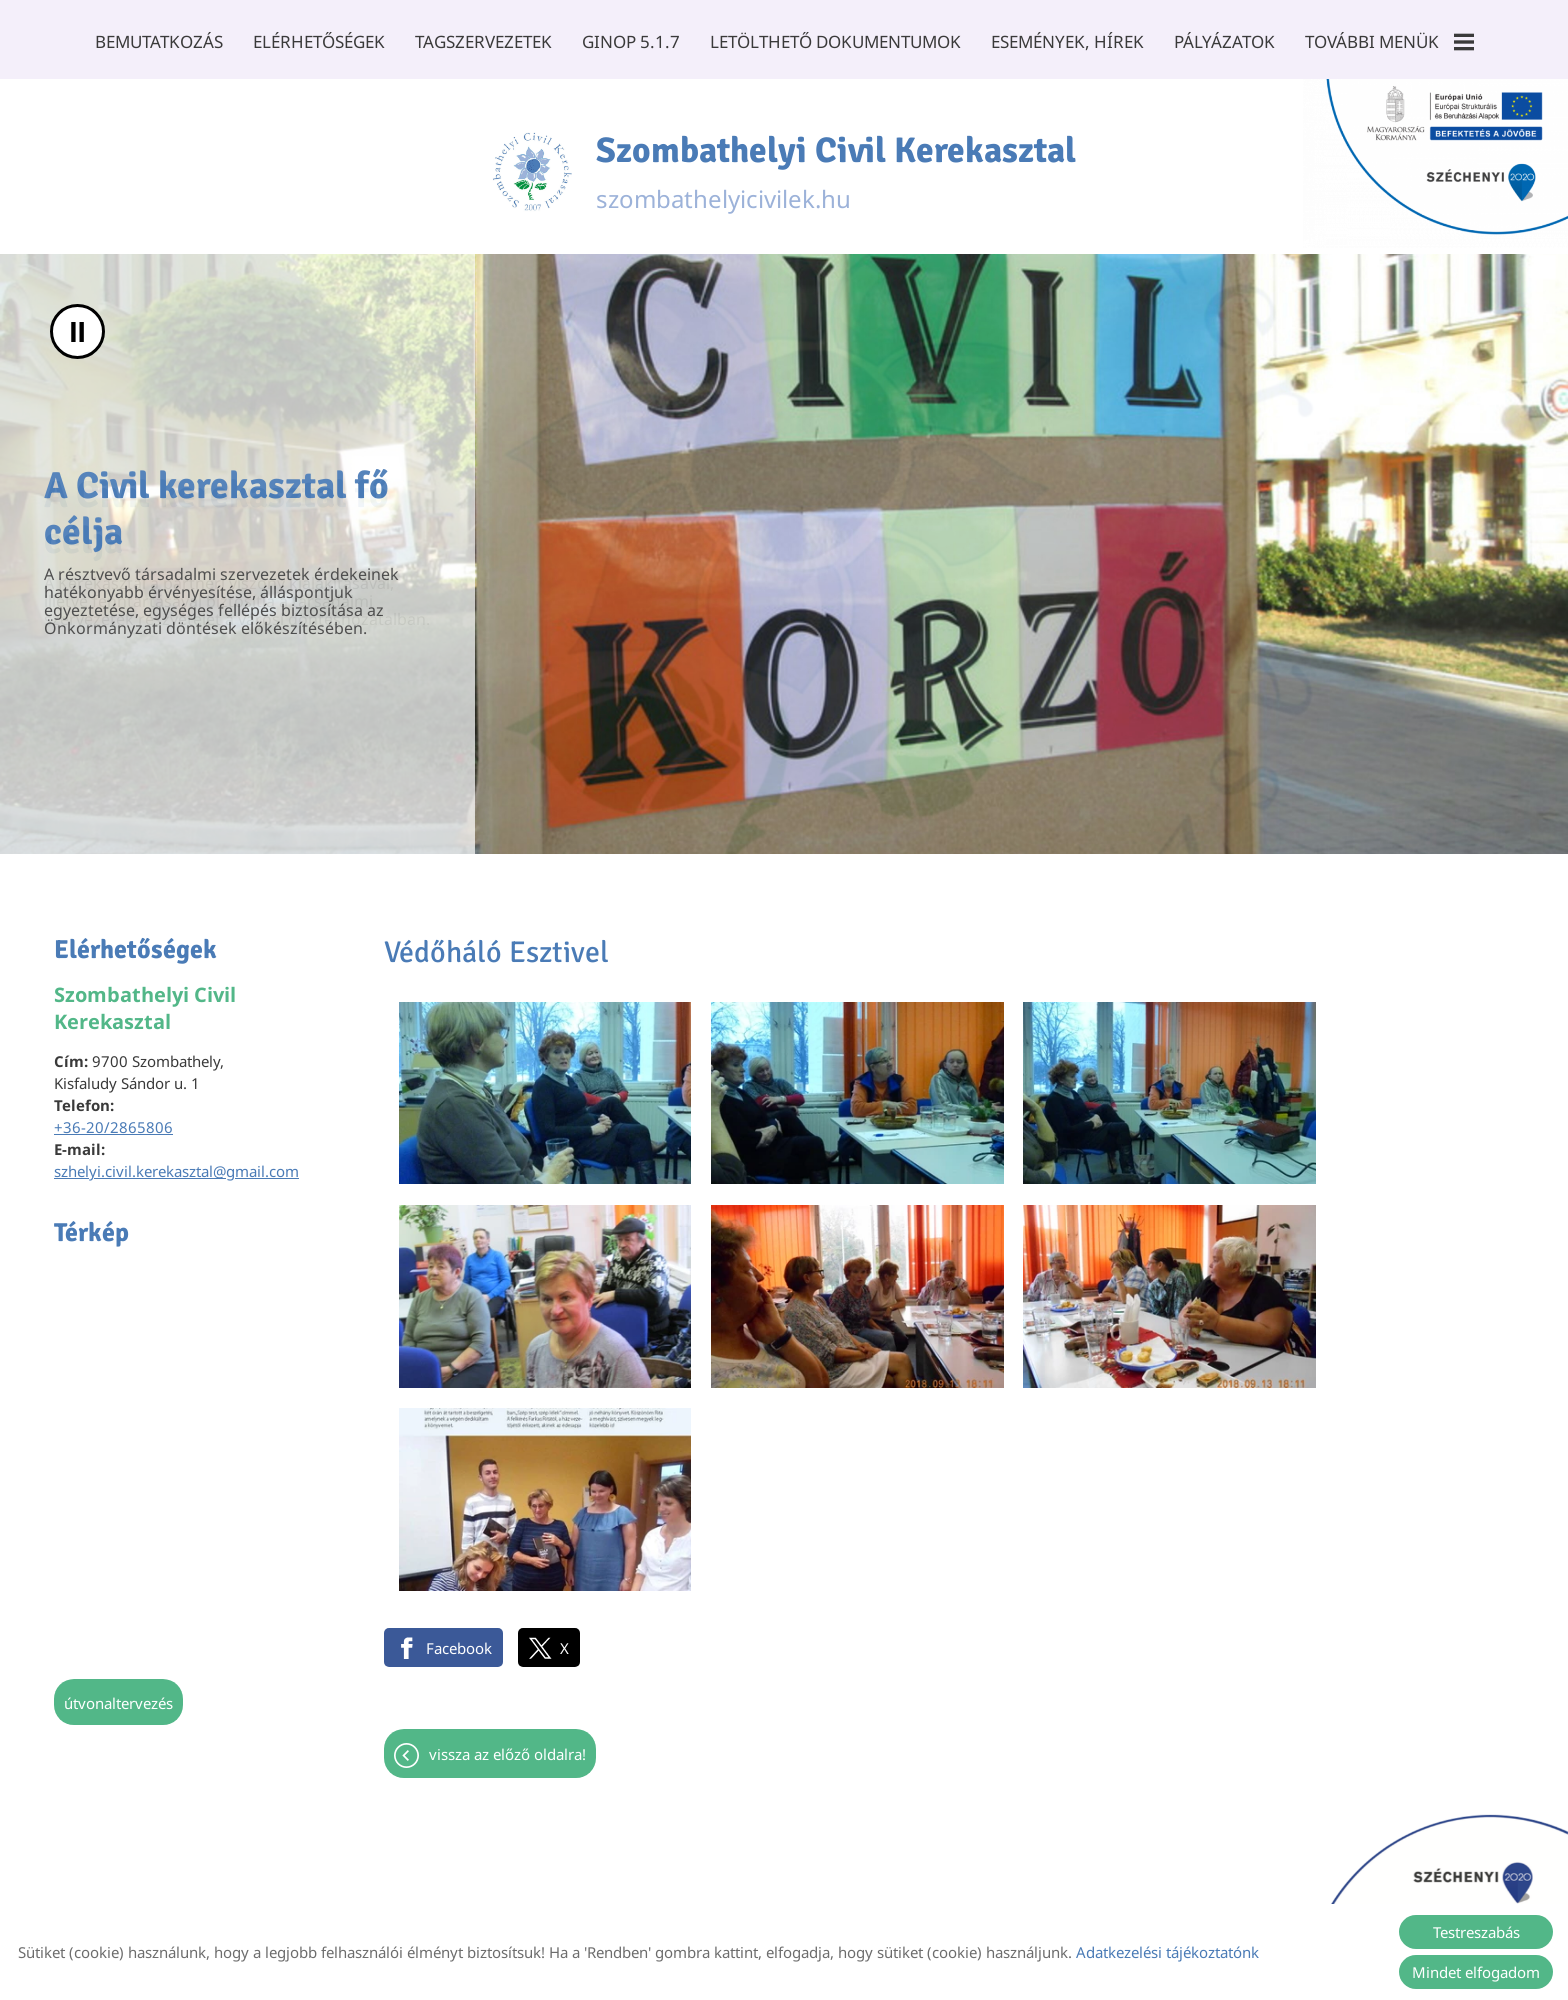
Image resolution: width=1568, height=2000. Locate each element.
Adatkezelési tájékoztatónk (1167, 1952)
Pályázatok (1223, 41)
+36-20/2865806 (113, 1120)
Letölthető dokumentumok (834, 41)
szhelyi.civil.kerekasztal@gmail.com (176, 1164)
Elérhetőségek (319, 41)
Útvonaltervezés (118, 1696)
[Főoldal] (532, 163)
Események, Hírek (1066, 41)
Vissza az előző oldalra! (507, 1502)
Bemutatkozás (159, 41)
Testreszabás (1476, 1932)
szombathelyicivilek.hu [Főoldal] (836, 163)
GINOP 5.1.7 (631, 41)
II (77, 324)
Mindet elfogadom (1476, 1972)
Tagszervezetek (483, 41)
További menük (1388, 41)
